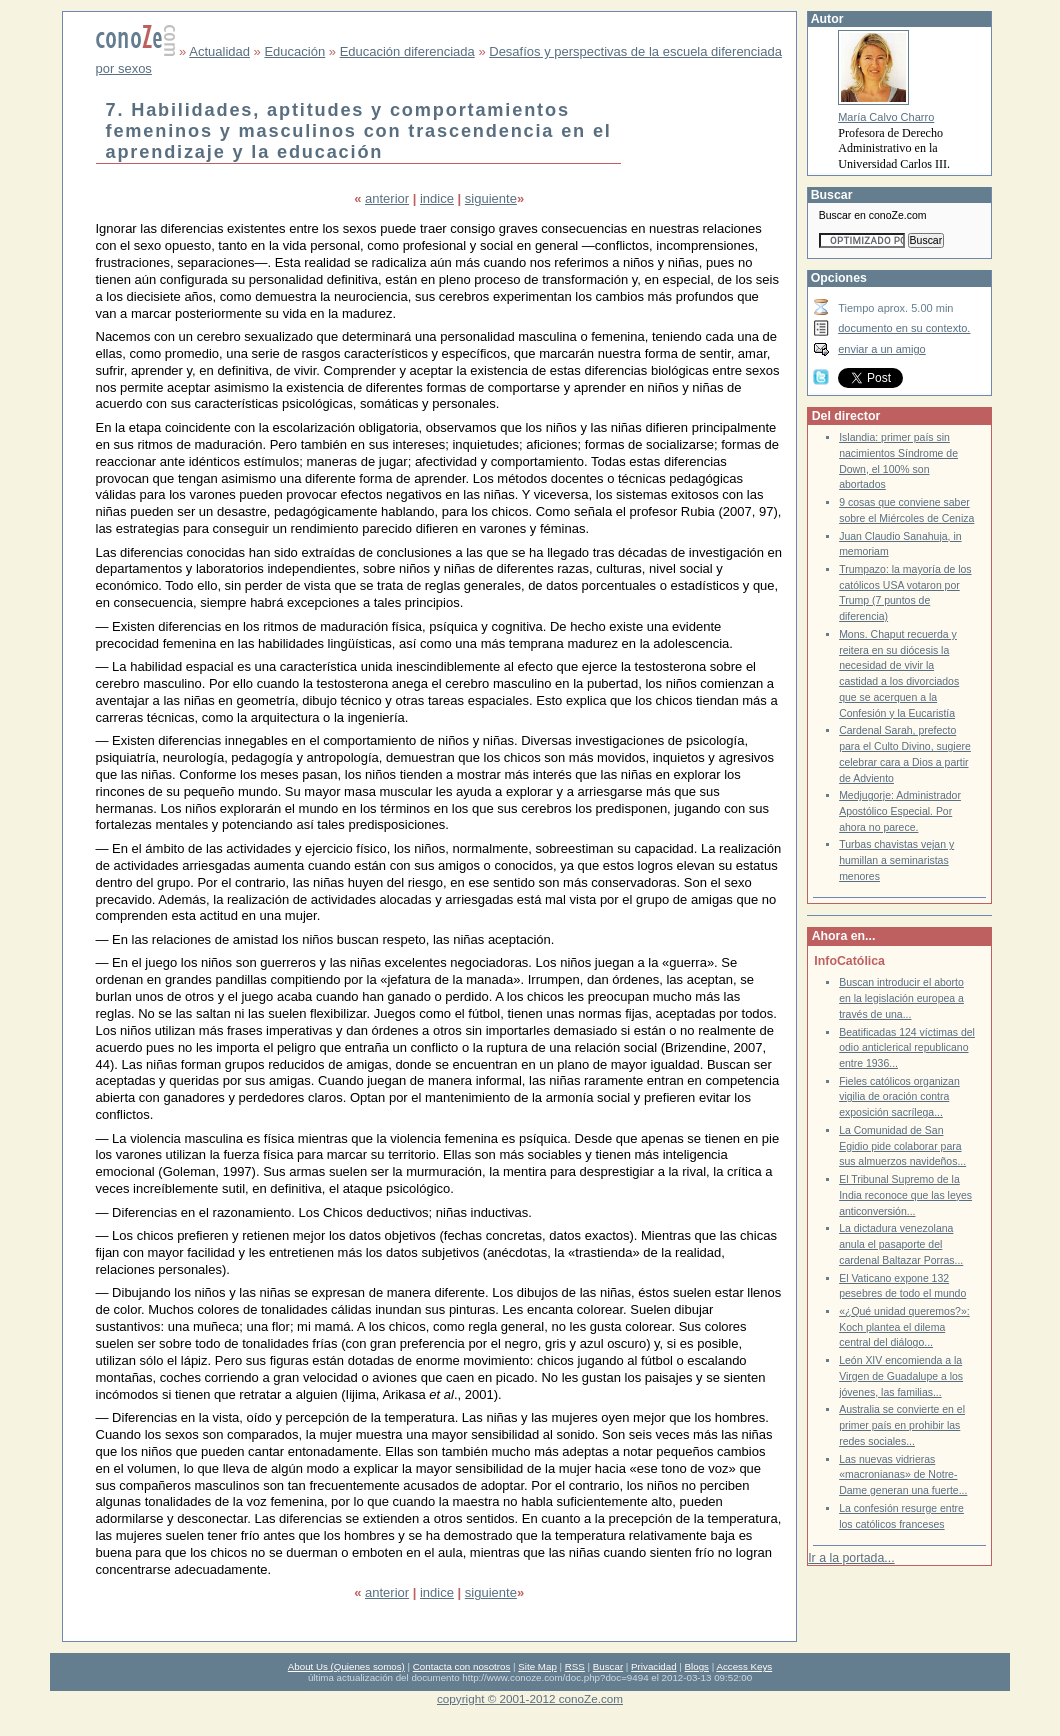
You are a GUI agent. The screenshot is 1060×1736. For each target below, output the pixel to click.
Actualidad (219, 51)
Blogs (697, 1666)
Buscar (608, 1666)
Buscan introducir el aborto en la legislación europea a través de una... (901, 998)
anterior (387, 198)
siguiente (491, 198)
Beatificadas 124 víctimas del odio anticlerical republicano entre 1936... (907, 1048)
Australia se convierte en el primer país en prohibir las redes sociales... (902, 1425)
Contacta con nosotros (462, 1666)
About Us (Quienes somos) (346, 1666)
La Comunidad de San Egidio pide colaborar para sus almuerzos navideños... (902, 1146)
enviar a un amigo (882, 349)
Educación (294, 51)
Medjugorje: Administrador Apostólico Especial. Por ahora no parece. (900, 811)
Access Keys (744, 1666)
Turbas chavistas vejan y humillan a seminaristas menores (896, 860)
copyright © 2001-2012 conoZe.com (530, 1698)
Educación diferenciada (407, 51)
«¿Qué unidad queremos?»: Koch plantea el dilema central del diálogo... (904, 1327)
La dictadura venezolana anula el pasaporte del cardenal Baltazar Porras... (901, 1244)
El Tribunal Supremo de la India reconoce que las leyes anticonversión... (905, 1195)
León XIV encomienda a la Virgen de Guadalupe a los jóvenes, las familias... (901, 1376)
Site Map (537, 1666)
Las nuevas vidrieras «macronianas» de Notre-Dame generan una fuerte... (903, 1475)
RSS (575, 1666)
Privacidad (654, 1666)
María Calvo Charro (886, 117)
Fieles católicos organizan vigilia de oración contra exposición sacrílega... (899, 1097)
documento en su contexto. (904, 328)
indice (437, 198)
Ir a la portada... (851, 1558)
